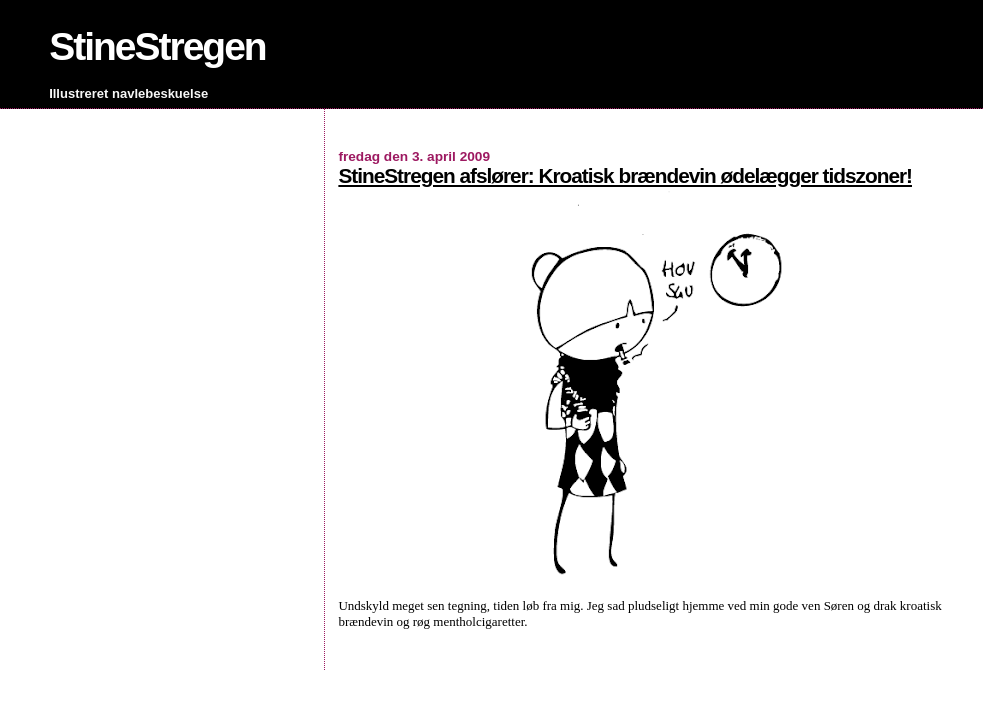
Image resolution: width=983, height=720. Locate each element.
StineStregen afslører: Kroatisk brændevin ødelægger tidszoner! (625, 175)
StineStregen (157, 46)
